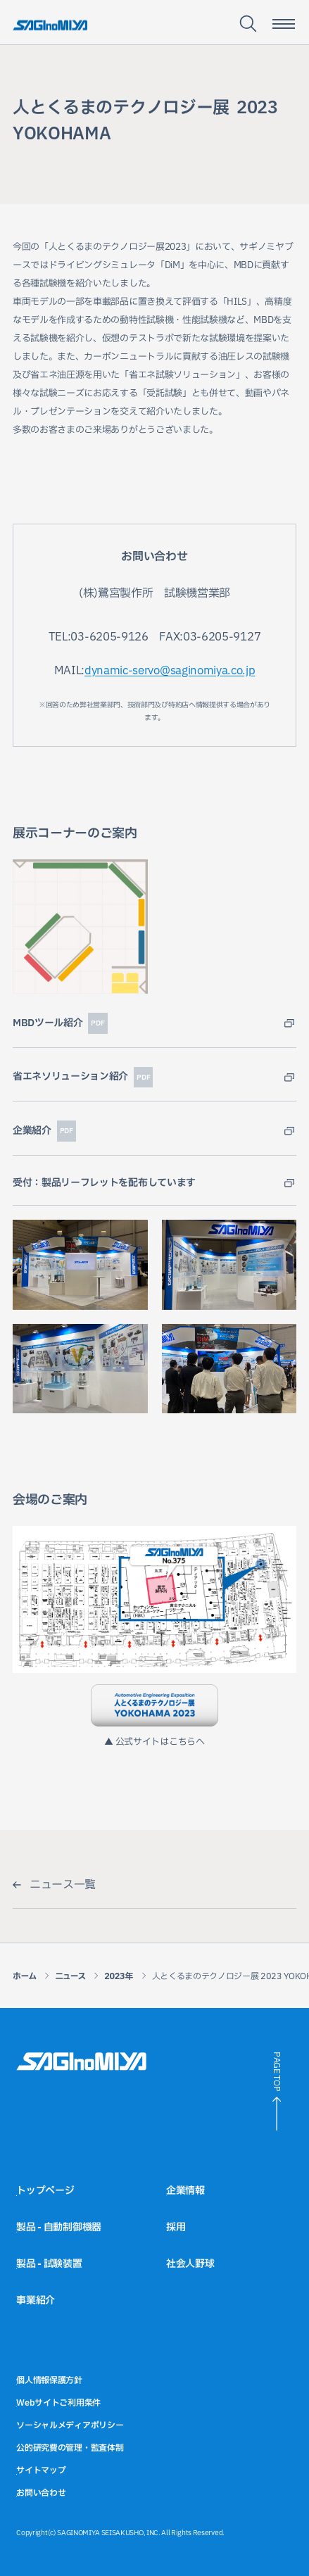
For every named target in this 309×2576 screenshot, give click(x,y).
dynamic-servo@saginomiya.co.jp (169, 670)
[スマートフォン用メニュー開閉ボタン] (283, 24)
